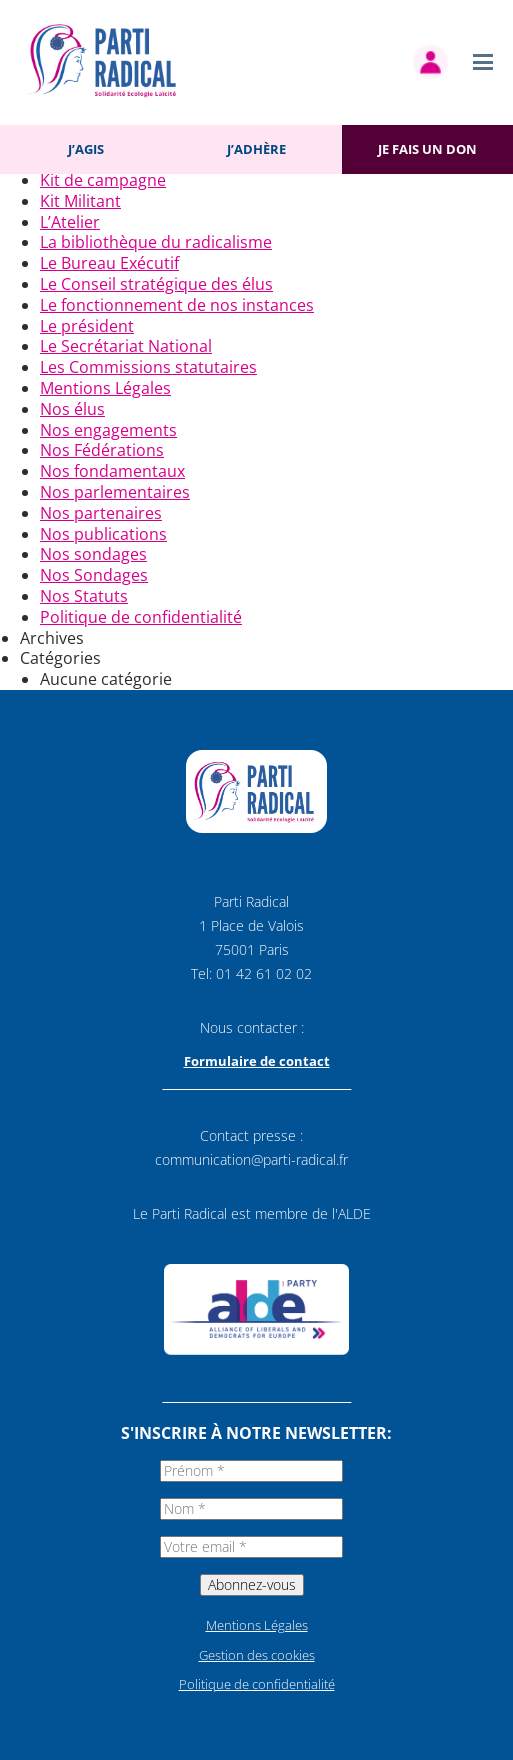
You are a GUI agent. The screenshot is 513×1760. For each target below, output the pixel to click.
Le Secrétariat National (126, 346)
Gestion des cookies (257, 1655)
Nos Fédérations (102, 450)
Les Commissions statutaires (148, 367)
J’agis (86, 149)
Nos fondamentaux (112, 471)
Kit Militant (80, 201)
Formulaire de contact (257, 1061)
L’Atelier (70, 222)
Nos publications (103, 534)
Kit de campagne (103, 180)
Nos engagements (108, 430)
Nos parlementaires (115, 492)
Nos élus (72, 409)
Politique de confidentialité (141, 617)
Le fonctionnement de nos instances (177, 305)
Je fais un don (427, 149)
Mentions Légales (105, 388)
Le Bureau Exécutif (109, 263)
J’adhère (256, 149)
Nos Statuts (84, 596)
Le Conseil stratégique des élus (156, 284)
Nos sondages (93, 554)
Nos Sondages (94, 575)
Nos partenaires (101, 513)
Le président (87, 326)
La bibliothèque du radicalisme (156, 242)
